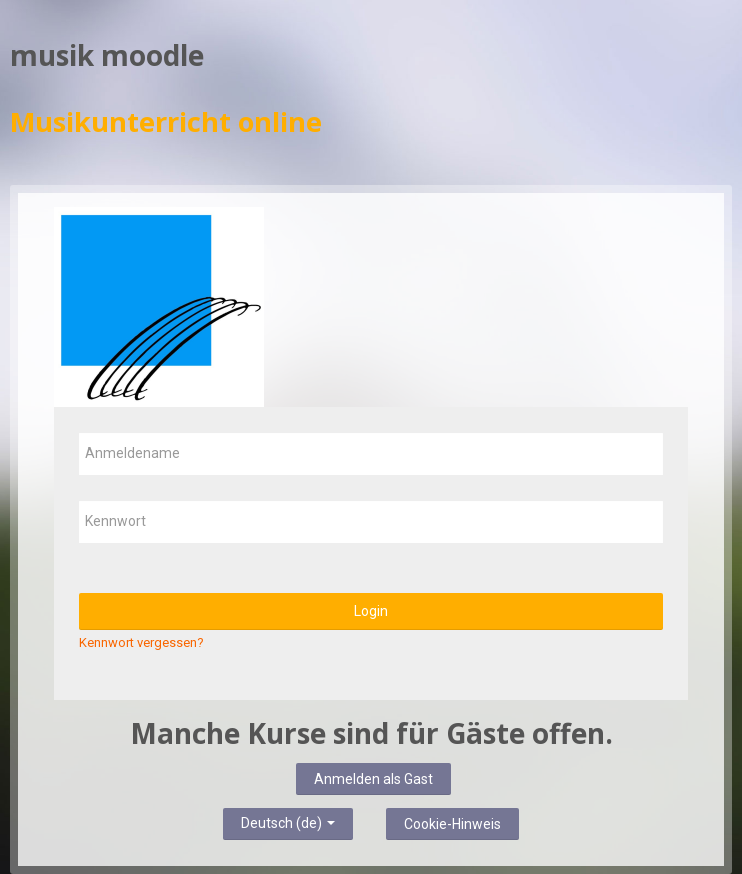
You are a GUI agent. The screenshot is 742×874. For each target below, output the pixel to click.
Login (371, 611)
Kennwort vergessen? (141, 642)
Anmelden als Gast (373, 779)
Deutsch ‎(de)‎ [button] (288, 820)
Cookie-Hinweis (452, 824)
